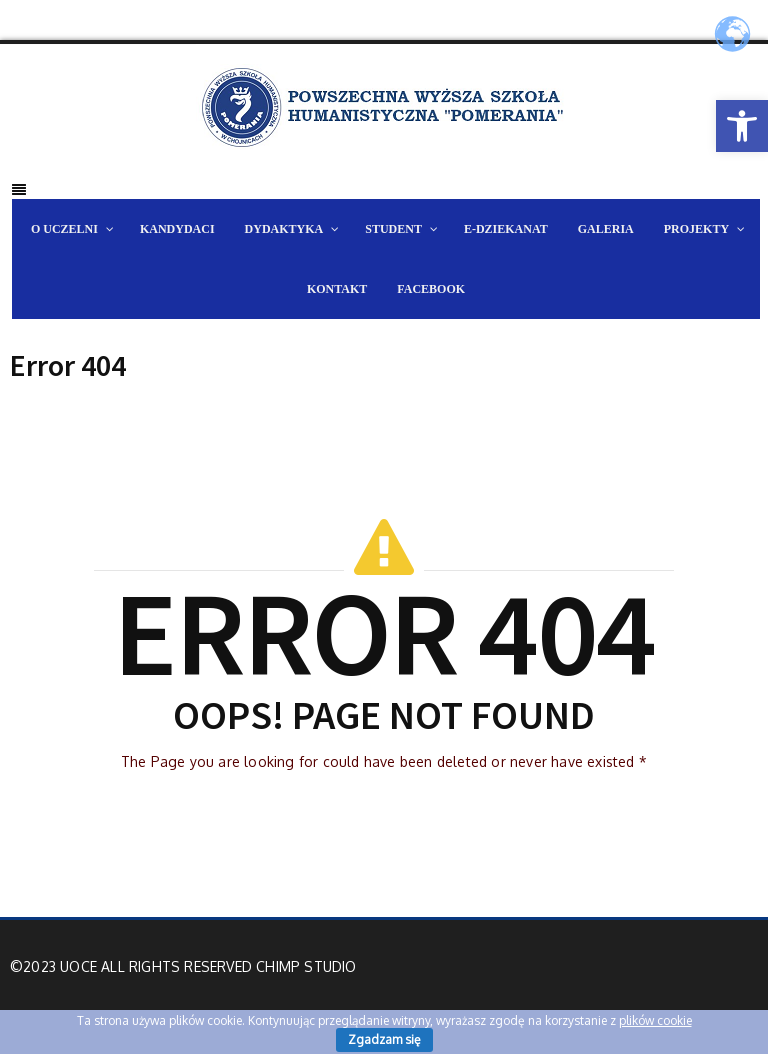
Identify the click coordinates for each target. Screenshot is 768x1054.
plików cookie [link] (655, 1020)
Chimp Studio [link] (306, 966)
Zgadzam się (384, 1039)
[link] (742, 126)
